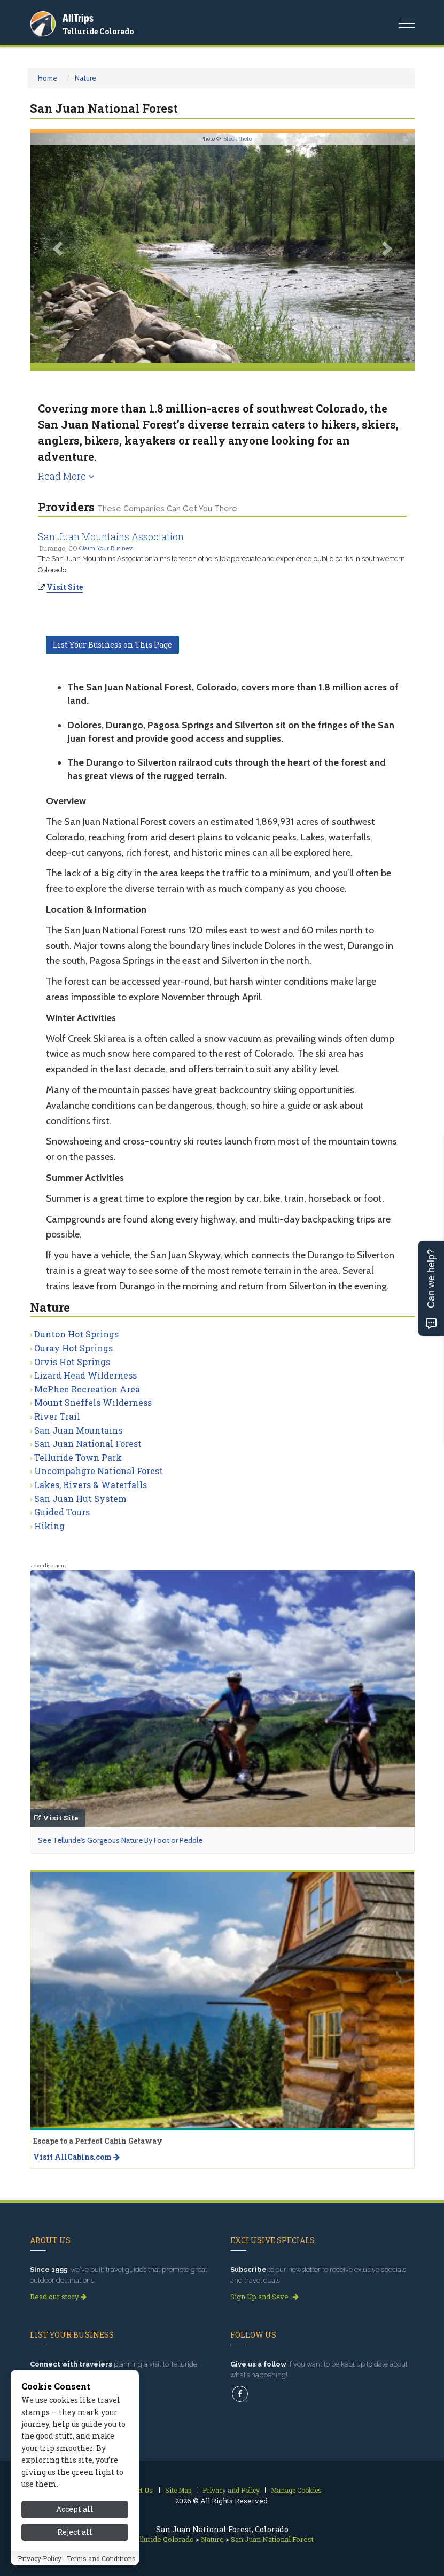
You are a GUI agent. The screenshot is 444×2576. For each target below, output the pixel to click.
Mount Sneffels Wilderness (93, 1402)
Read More (66, 476)
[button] (59, 248)
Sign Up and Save (264, 2296)
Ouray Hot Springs (73, 1347)
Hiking (49, 1525)
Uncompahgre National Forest (98, 1470)
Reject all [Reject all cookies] (74, 2534)
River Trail (57, 1416)
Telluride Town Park (78, 1457)
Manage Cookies (296, 2490)
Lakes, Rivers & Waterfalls (90, 1484)
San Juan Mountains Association (111, 536)
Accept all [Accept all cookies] (75, 2511)
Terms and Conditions (101, 2560)
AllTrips (78, 18)
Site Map (178, 2490)
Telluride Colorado (98, 31)
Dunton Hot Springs (76, 1334)
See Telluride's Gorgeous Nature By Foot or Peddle (120, 1840)
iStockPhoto (237, 139)
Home (47, 78)
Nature (85, 78)
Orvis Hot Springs (72, 1361)
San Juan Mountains (78, 1430)
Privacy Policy (39, 2560)
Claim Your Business (106, 548)
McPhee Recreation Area (87, 1389)
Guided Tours (62, 1511)
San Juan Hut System (80, 1498)
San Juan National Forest (88, 1443)
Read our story (58, 2296)
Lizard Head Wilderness (85, 1375)
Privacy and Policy (231, 2490)
